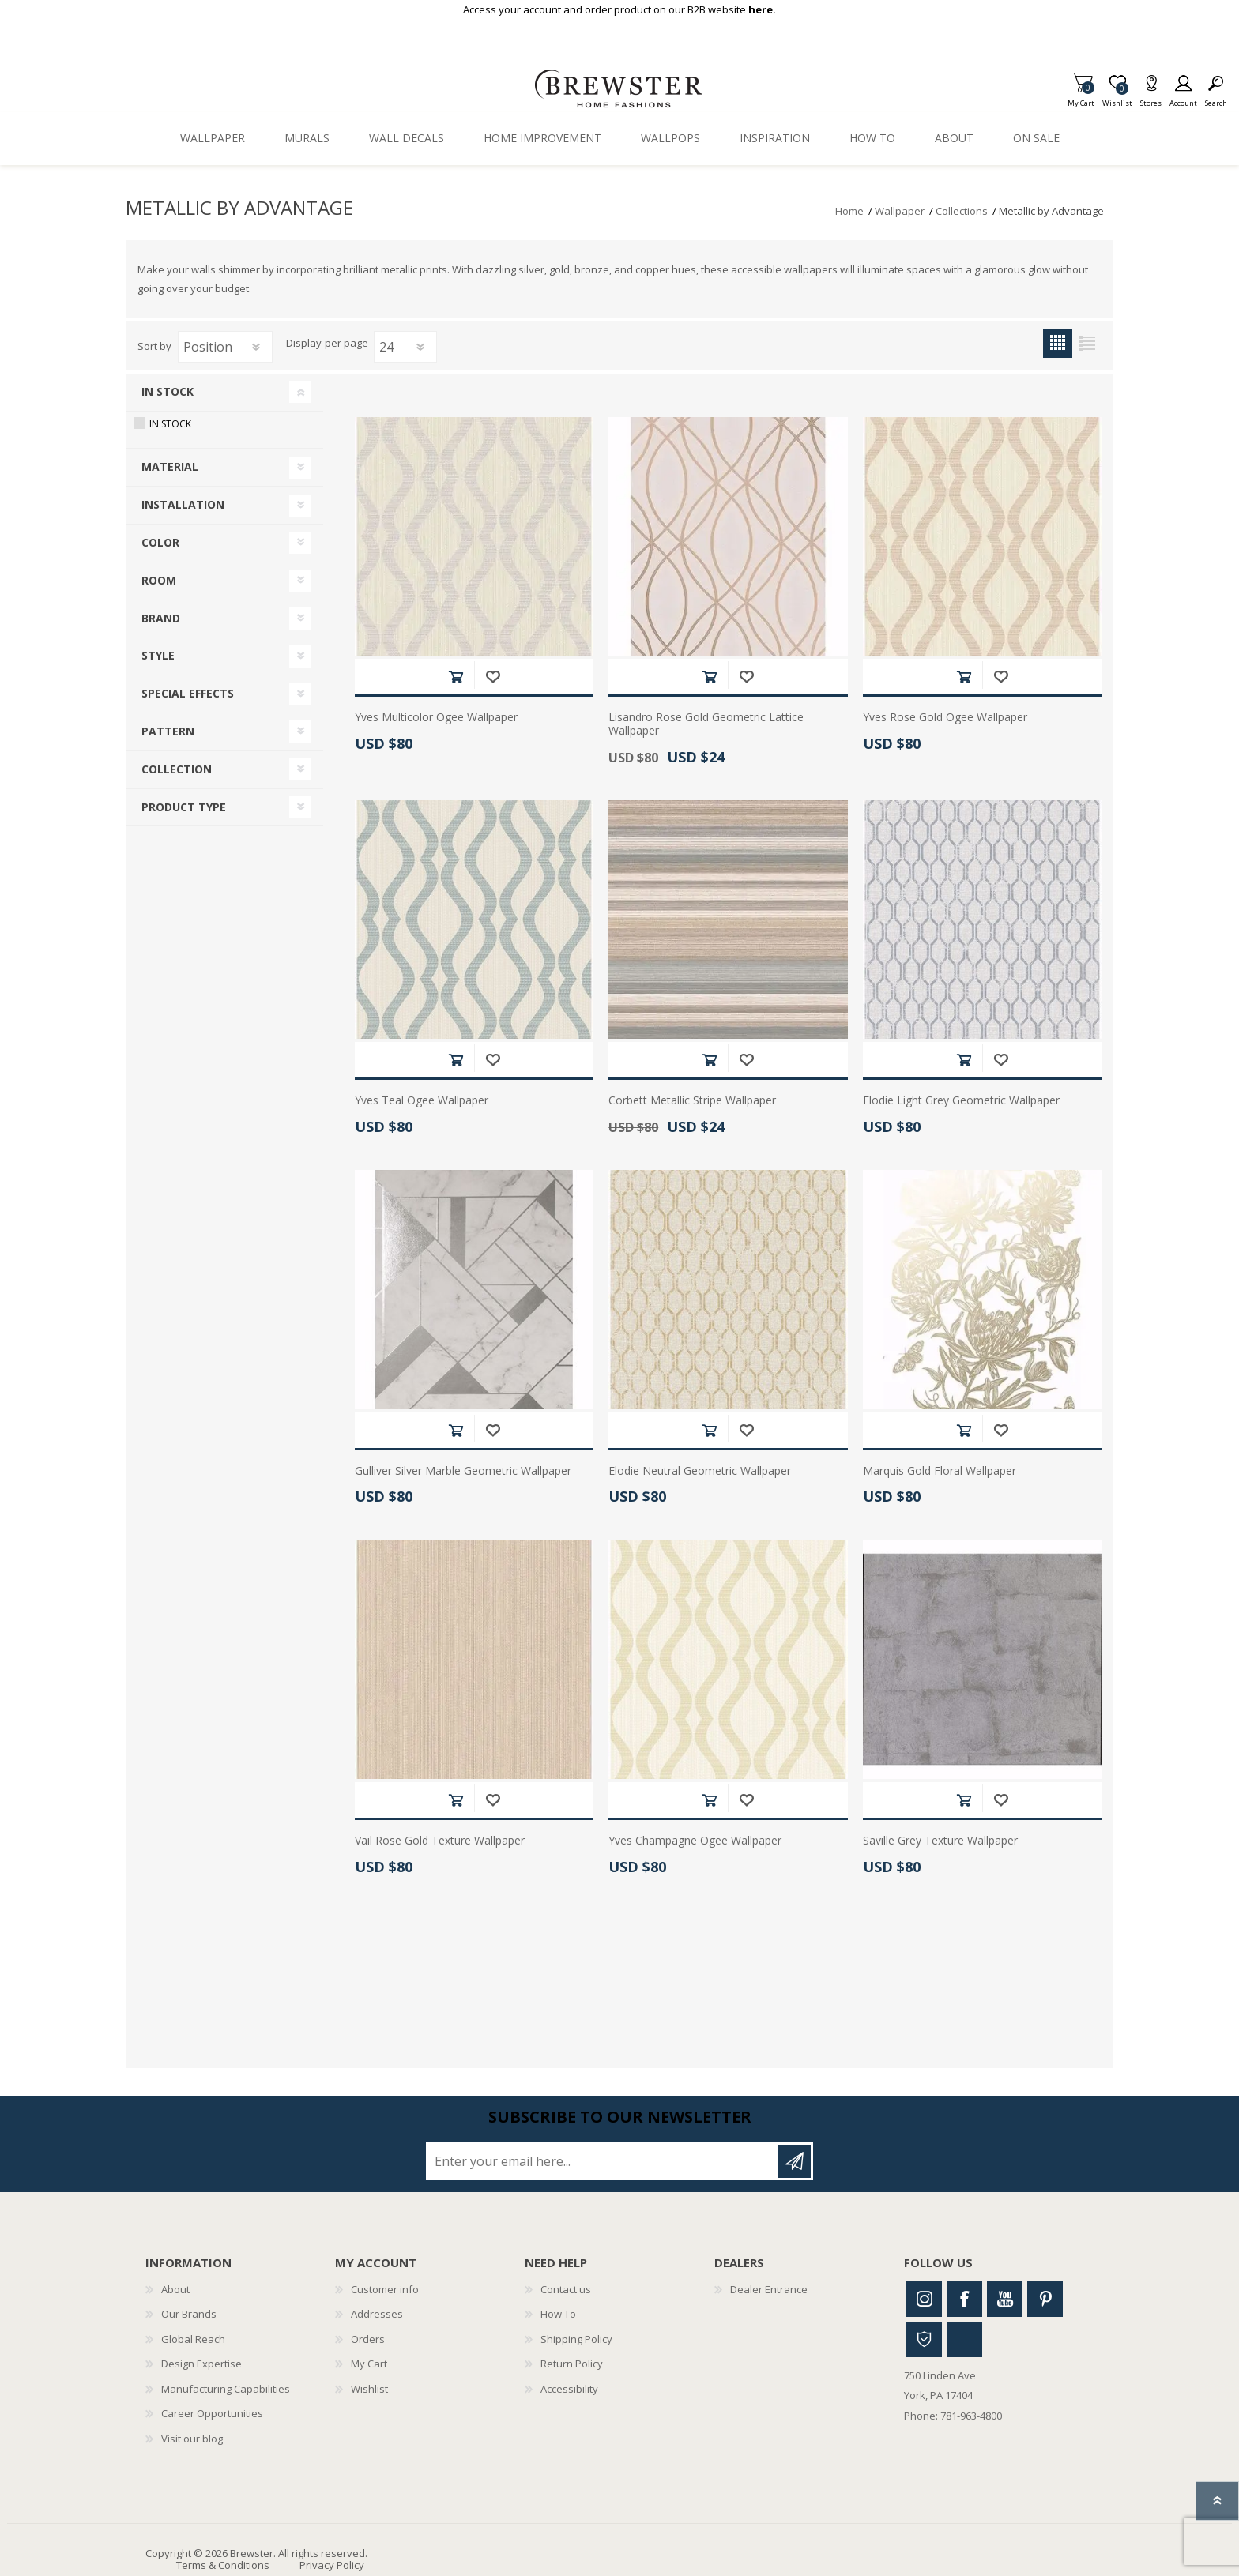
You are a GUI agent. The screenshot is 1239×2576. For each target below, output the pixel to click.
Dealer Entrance (769, 2289)
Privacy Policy (331, 2565)
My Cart (1081, 98)
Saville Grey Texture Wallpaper (940, 1841)
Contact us (565, 2289)
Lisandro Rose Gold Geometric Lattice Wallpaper (706, 724)
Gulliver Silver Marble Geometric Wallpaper (463, 1471)
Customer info (385, 2289)
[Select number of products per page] (405, 347)
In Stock (167, 391)
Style (158, 655)
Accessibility (569, 2389)
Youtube (1004, 2299)
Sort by (154, 346)
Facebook (964, 2299)
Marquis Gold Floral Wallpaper (939, 1471)
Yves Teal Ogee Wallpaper (421, 1100)
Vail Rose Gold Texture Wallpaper (440, 1841)
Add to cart (455, 676)
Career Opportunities (212, 2413)
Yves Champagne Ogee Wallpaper (694, 1841)
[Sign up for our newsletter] (603, 2161)
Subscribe (794, 2161)
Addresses (377, 2314)
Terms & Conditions (222, 2565)
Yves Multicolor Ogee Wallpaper (436, 717)
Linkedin (964, 2339)
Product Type (183, 806)
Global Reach (193, 2339)
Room (158, 580)
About (175, 2289)
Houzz (924, 2339)
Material (169, 466)
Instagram (924, 2299)
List (1087, 343)
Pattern (167, 731)
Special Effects (187, 693)
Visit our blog (192, 2438)
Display (304, 343)
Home (849, 211)
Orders (368, 2339)
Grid (1057, 343)
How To (558, 2314)
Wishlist (369, 2389)
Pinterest (1045, 2299)
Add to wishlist (492, 676)
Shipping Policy (576, 2339)
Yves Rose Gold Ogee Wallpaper (945, 717)
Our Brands (189, 2314)
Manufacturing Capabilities (225, 2389)
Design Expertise (201, 2363)
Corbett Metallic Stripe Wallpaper (692, 1100)
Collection (176, 769)
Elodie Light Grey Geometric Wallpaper (961, 1100)
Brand (160, 618)
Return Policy (571, 2363)
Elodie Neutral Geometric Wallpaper (699, 1471)
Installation (182, 504)
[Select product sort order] (225, 347)
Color (160, 542)
